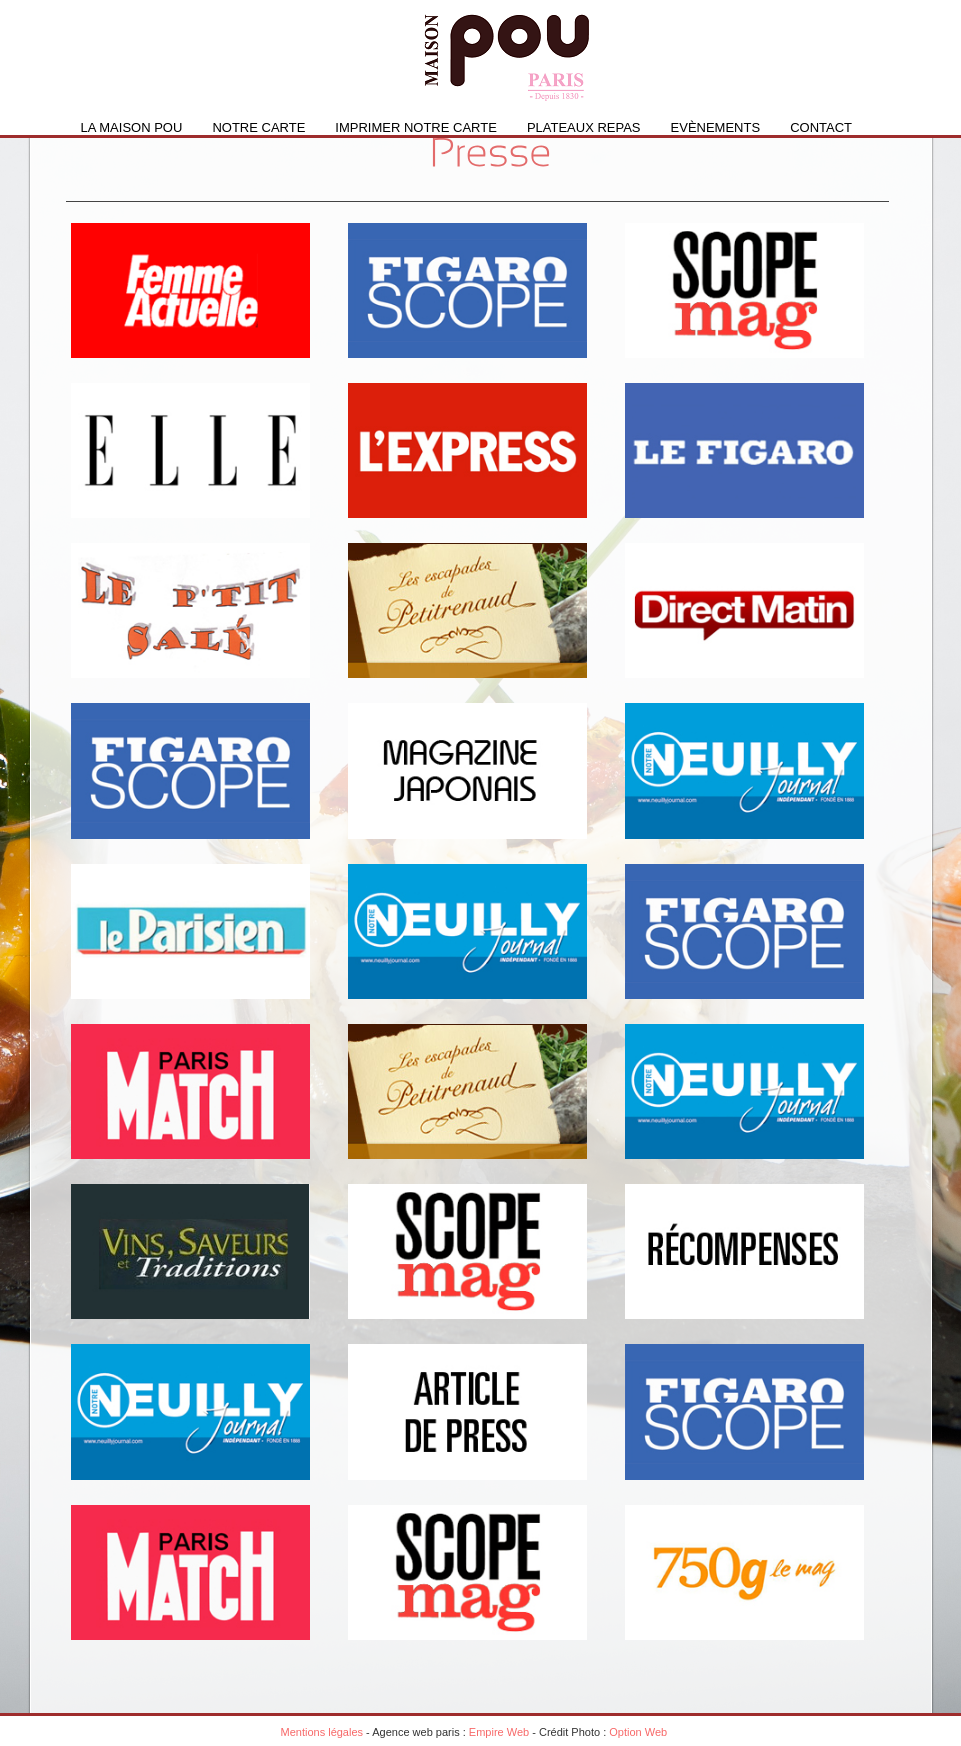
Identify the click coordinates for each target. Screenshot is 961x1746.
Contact (821, 127)
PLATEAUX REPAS (584, 127)
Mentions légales (322, 1732)
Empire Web (499, 1732)
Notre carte (258, 127)
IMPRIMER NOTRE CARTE (416, 127)
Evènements (716, 127)
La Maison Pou (132, 127)
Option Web (638, 1732)
